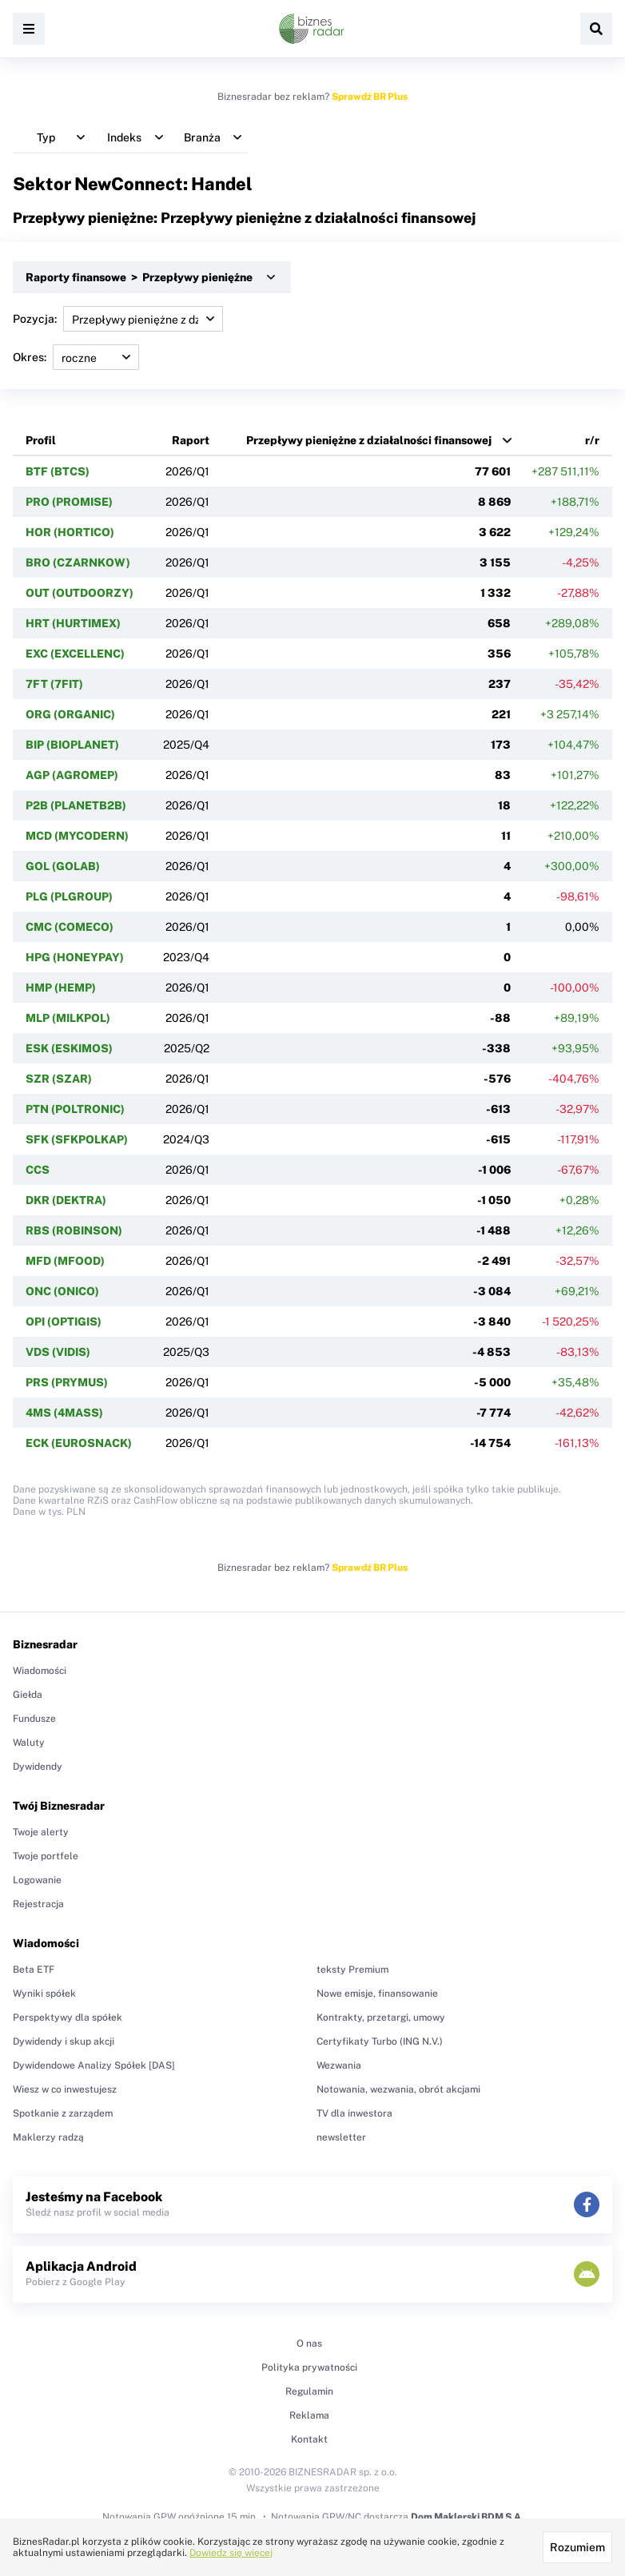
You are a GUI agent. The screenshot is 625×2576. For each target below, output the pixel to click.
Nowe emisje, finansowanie (377, 1993)
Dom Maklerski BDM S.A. (467, 2516)
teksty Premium (352, 1969)
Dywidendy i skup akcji (63, 2041)
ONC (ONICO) (62, 1291)
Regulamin (309, 2391)
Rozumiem (577, 2547)
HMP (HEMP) (61, 987)
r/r (592, 440)
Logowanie (37, 1880)
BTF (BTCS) (58, 471)
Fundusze (34, 1718)
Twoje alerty (41, 1832)
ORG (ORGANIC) (70, 714)
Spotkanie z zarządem (63, 2113)
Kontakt (309, 2439)
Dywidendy (37, 1766)
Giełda (27, 1694)
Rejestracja (38, 1904)
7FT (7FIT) (54, 684)
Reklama (309, 2415)
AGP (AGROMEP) (72, 775)
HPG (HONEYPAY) (75, 957)
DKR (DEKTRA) (66, 1200)
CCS (38, 1169)
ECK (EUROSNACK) (79, 1443)
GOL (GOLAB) (63, 866)
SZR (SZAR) (59, 1078)
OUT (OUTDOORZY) (79, 592)
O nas (309, 2343)
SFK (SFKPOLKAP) (77, 1139)
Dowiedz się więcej (231, 2552)
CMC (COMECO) (69, 926)
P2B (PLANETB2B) (76, 805)
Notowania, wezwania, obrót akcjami (398, 2089)
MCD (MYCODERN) (77, 835)
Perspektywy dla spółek (67, 2017)
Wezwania (338, 2065)
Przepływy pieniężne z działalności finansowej (369, 440)
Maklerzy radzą (48, 2137)
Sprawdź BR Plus (370, 96)
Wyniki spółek (44, 1993)
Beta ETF (33, 1969)
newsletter (341, 2137)
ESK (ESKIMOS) (69, 1048)
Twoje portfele (45, 1856)
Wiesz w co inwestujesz (65, 2089)
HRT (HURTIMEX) (73, 623)
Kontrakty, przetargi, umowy (380, 2017)
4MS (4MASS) (64, 1412)
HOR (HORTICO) (70, 532)
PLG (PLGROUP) (69, 896)
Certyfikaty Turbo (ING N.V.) (379, 2041)
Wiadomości (39, 1670)
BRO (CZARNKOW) (78, 562)
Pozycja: (118, 319)
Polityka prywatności (309, 2367)
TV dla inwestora (354, 2113)
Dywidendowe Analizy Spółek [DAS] (94, 2065)
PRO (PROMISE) (69, 501)
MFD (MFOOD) (65, 1260)
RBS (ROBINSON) (74, 1230)
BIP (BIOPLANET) (72, 744)
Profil (41, 440)
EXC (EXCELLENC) (75, 653)
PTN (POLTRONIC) (75, 1109)
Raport (190, 440)
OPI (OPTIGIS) (64, 1321)
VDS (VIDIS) (58, 1352)
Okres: (76, 357)
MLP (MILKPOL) (68, 1018)
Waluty (29, 1742)
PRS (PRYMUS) (67, 1382)
